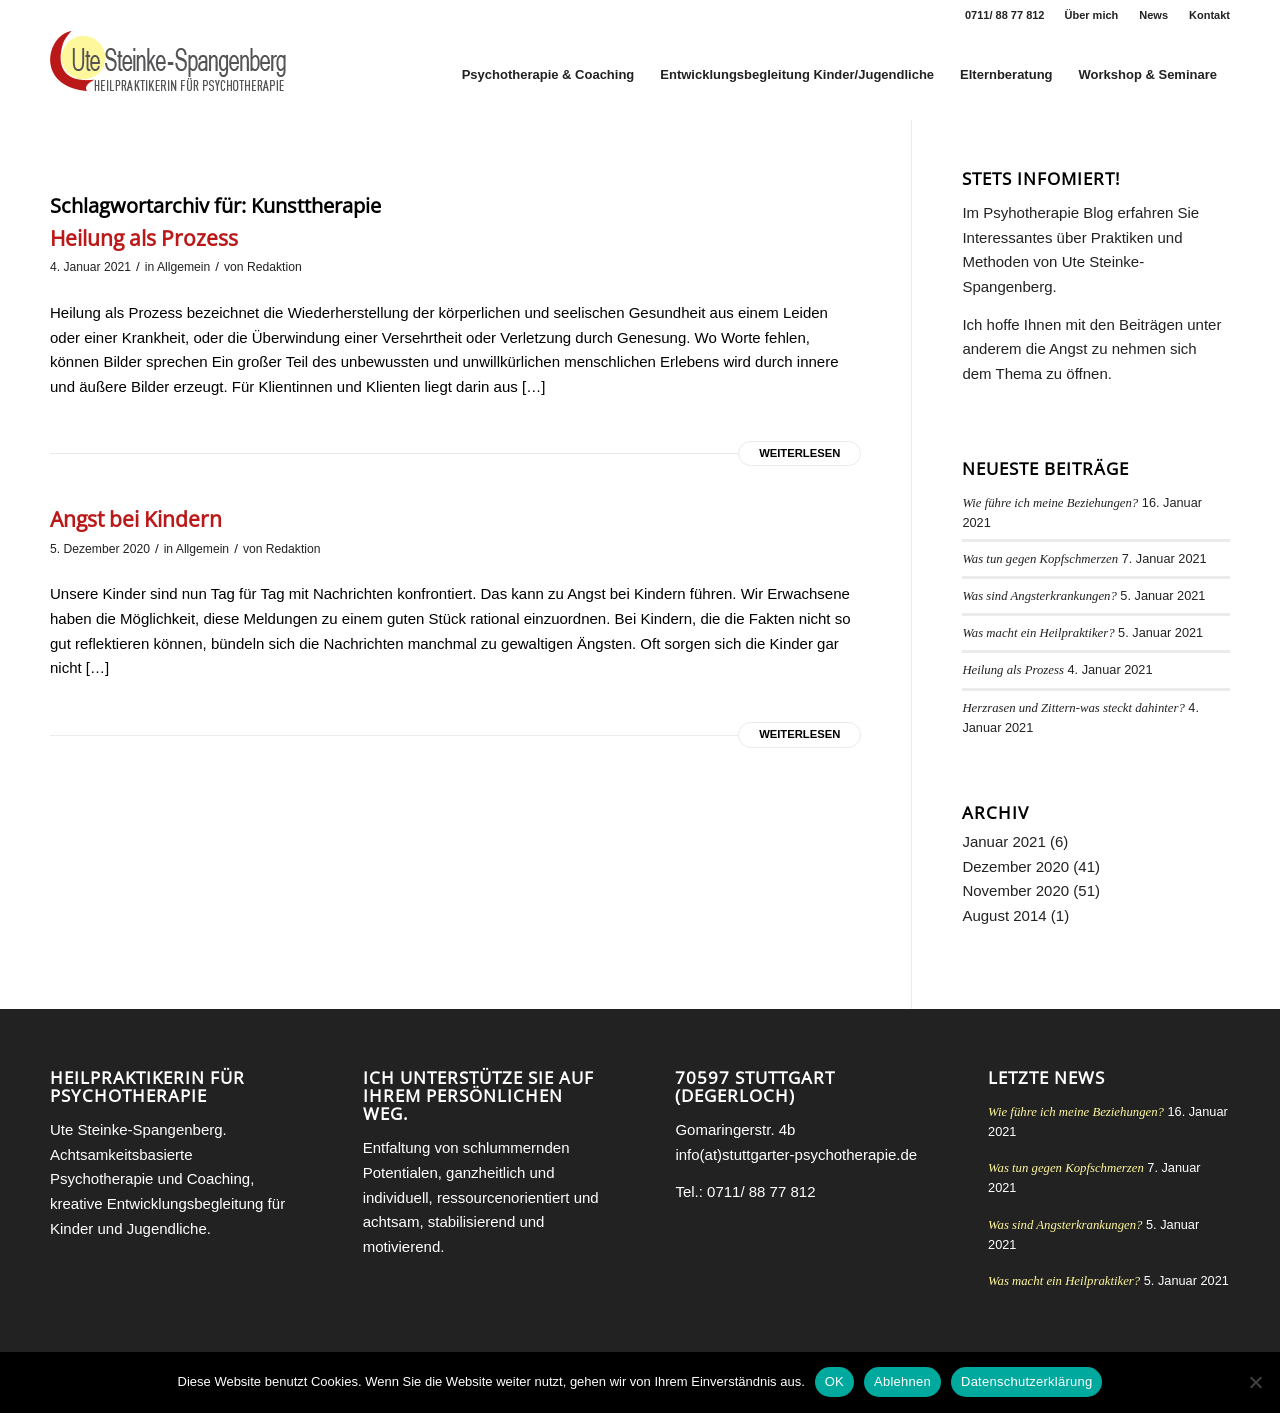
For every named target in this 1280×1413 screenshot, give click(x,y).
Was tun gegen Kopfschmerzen (1040, 559)
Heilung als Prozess (144, 238)
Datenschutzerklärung (1026, 1381)
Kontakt (1209, 15)
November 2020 (1015, 890)
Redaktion (274, 267)
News (1153, 15)
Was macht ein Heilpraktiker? (1038, 633)
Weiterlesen (799, 453)
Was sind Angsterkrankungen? (1039, 596)
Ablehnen (902, 1381)
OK (834, 1381)
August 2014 (1004, 915)
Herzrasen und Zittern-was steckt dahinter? (1073, 708)
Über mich (1092, 15)
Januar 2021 (1003, 841)
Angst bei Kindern (136, 519)
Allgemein (183, 267)
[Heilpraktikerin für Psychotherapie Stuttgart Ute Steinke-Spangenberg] (168, 75)
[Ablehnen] (1255, 1382)
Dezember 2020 (1015, 866)
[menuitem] (1092, 15)
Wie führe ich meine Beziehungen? (1050, 503)
